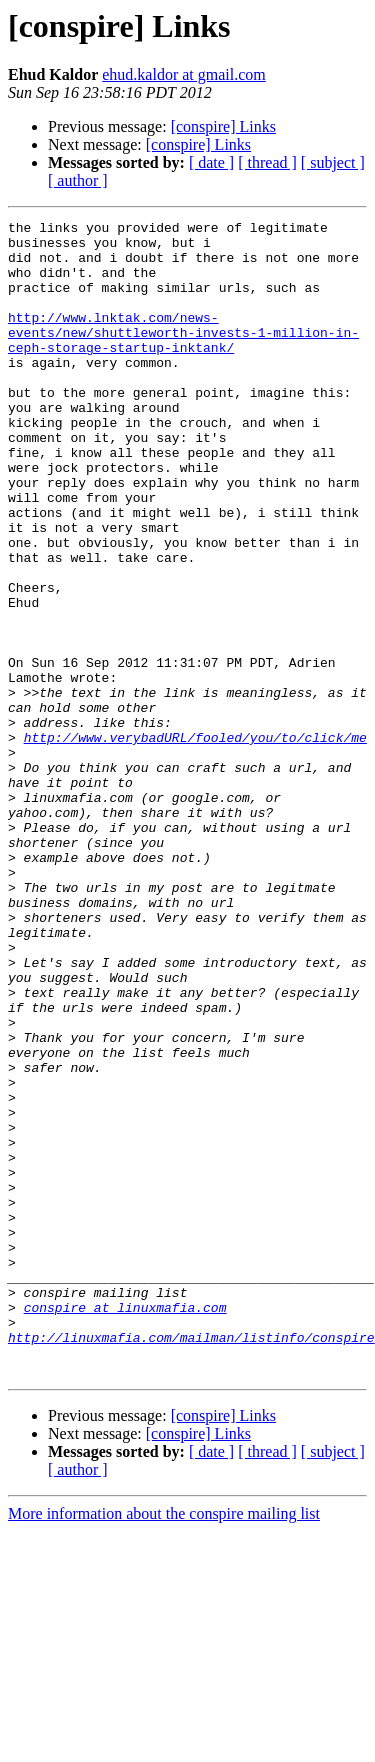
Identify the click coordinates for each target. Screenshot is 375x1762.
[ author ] (78, 180)
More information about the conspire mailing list (164, 1744)
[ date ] (211, 162)
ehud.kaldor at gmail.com (184, 74)
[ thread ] (267, 162)
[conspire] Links (223, 126)
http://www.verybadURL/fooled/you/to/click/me (195, 842)
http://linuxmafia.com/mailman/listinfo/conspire (191, 1562)
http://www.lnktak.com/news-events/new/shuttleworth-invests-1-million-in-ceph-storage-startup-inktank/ (183, 356)
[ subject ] (333, 162)
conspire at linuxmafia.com (125, 1526)
